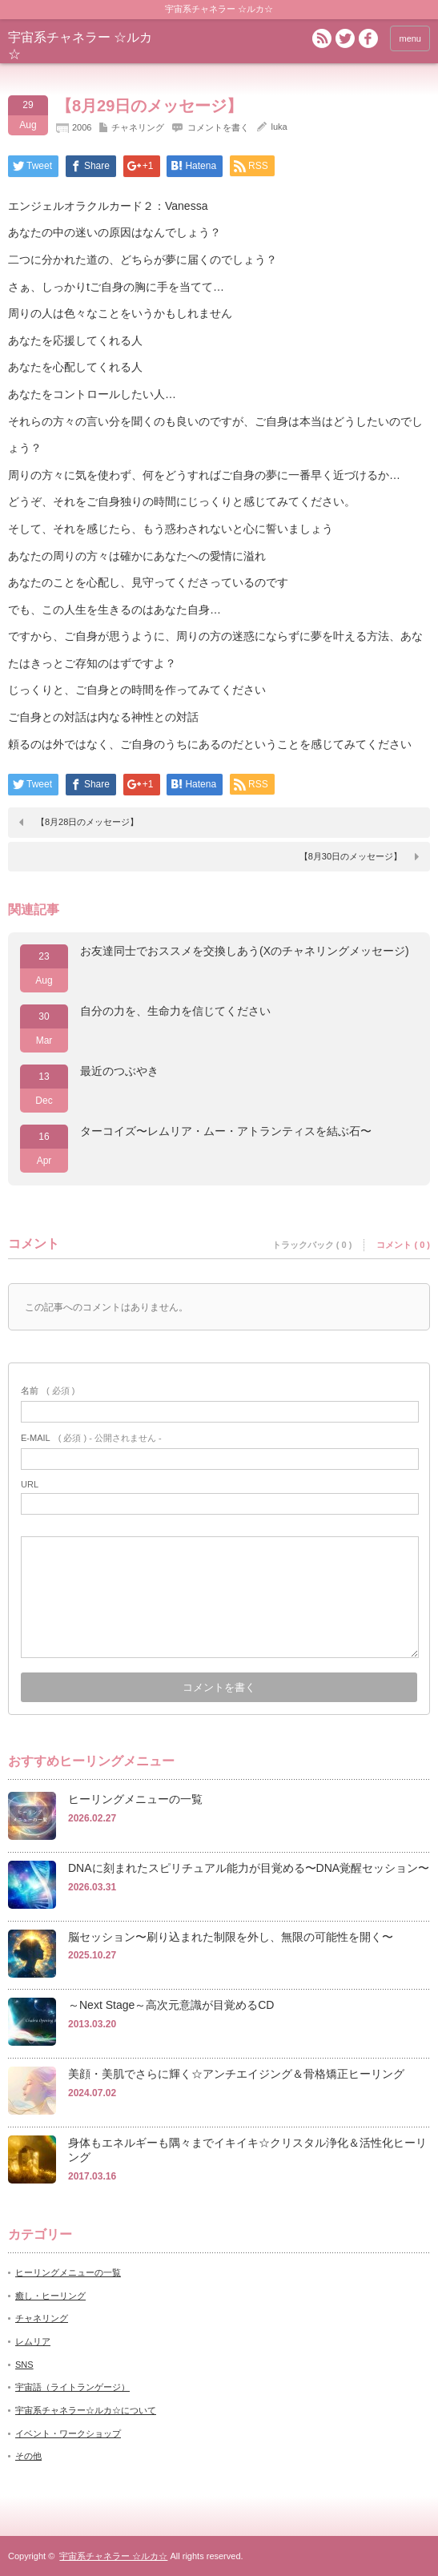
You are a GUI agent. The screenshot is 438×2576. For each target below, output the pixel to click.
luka (279, 126)
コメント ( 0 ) (403, 1245)
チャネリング (137, 127)
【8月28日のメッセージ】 (87, 822)
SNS (24, 2364)
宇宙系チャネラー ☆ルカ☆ (113, 2556)
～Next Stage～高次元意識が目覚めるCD (171, 2004)
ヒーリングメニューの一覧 (135, 1799)
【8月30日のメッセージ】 (350, 856)
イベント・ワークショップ (68, 2433)
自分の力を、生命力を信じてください (175, 1010)
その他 (28, 2456)
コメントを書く (218, 127)
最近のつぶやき (119, 1071)
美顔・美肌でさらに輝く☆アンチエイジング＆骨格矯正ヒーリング (236, 2073)
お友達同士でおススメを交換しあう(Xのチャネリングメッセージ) (244, 950)
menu (410, 38)
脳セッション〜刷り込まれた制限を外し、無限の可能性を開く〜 (230, 1936)
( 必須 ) (47, 1390)
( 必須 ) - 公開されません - (91, 1438)
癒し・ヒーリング (50, 2295)
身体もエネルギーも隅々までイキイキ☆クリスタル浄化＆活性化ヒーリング (247, 2150)
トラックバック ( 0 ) (312, 1245)
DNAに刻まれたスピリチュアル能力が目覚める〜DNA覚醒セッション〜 (248, 1868)
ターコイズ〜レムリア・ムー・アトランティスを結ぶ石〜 (226, 1131)
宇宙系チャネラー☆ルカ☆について (85, 2410)
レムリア (32, 2341)
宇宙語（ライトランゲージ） (72, 2387)
